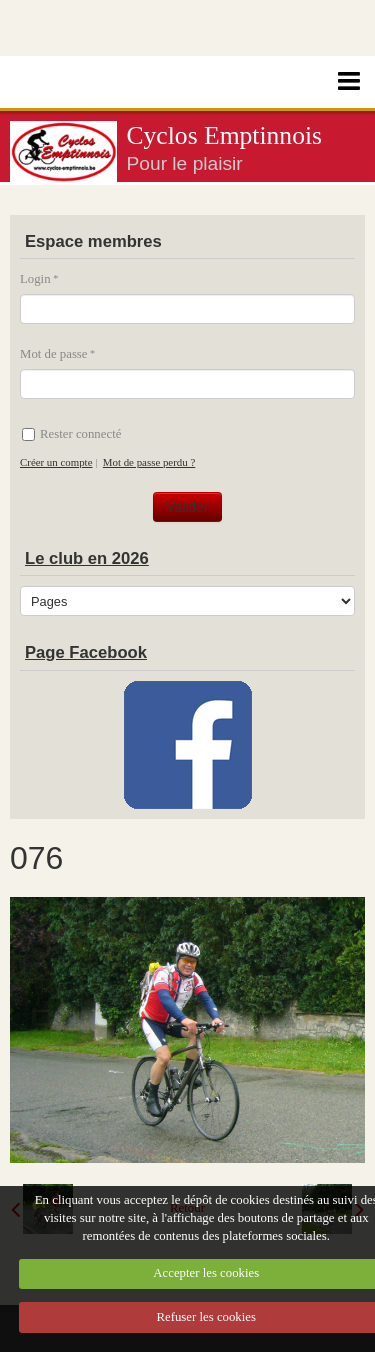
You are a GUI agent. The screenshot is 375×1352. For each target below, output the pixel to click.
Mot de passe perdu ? (149, 462)
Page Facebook (86, 652)
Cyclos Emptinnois (225, 135)
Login (35, 279)
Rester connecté (71, 434)
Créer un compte (56, 462)
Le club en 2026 (87, 558)
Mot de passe (54, 354)
